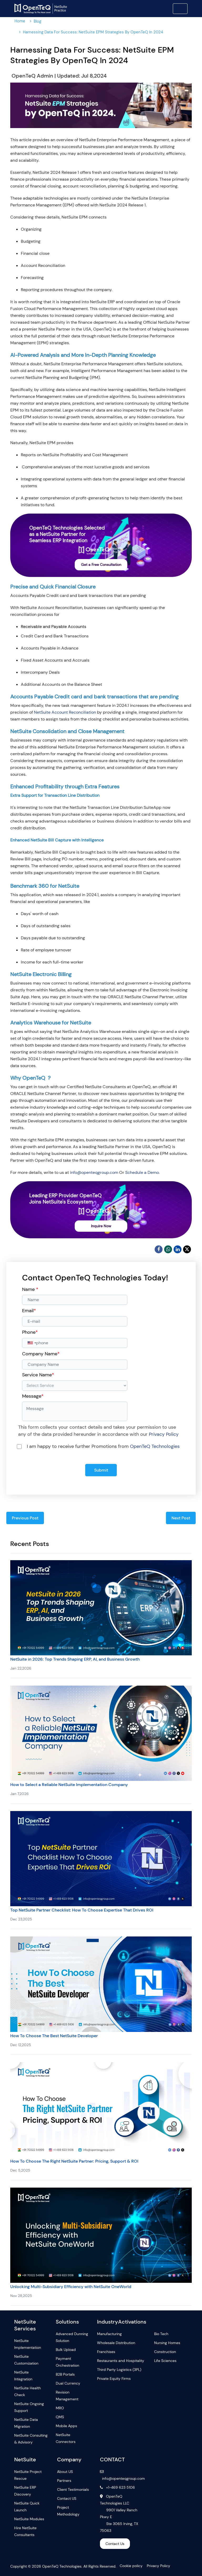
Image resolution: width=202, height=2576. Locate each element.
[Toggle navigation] (180, 8)
